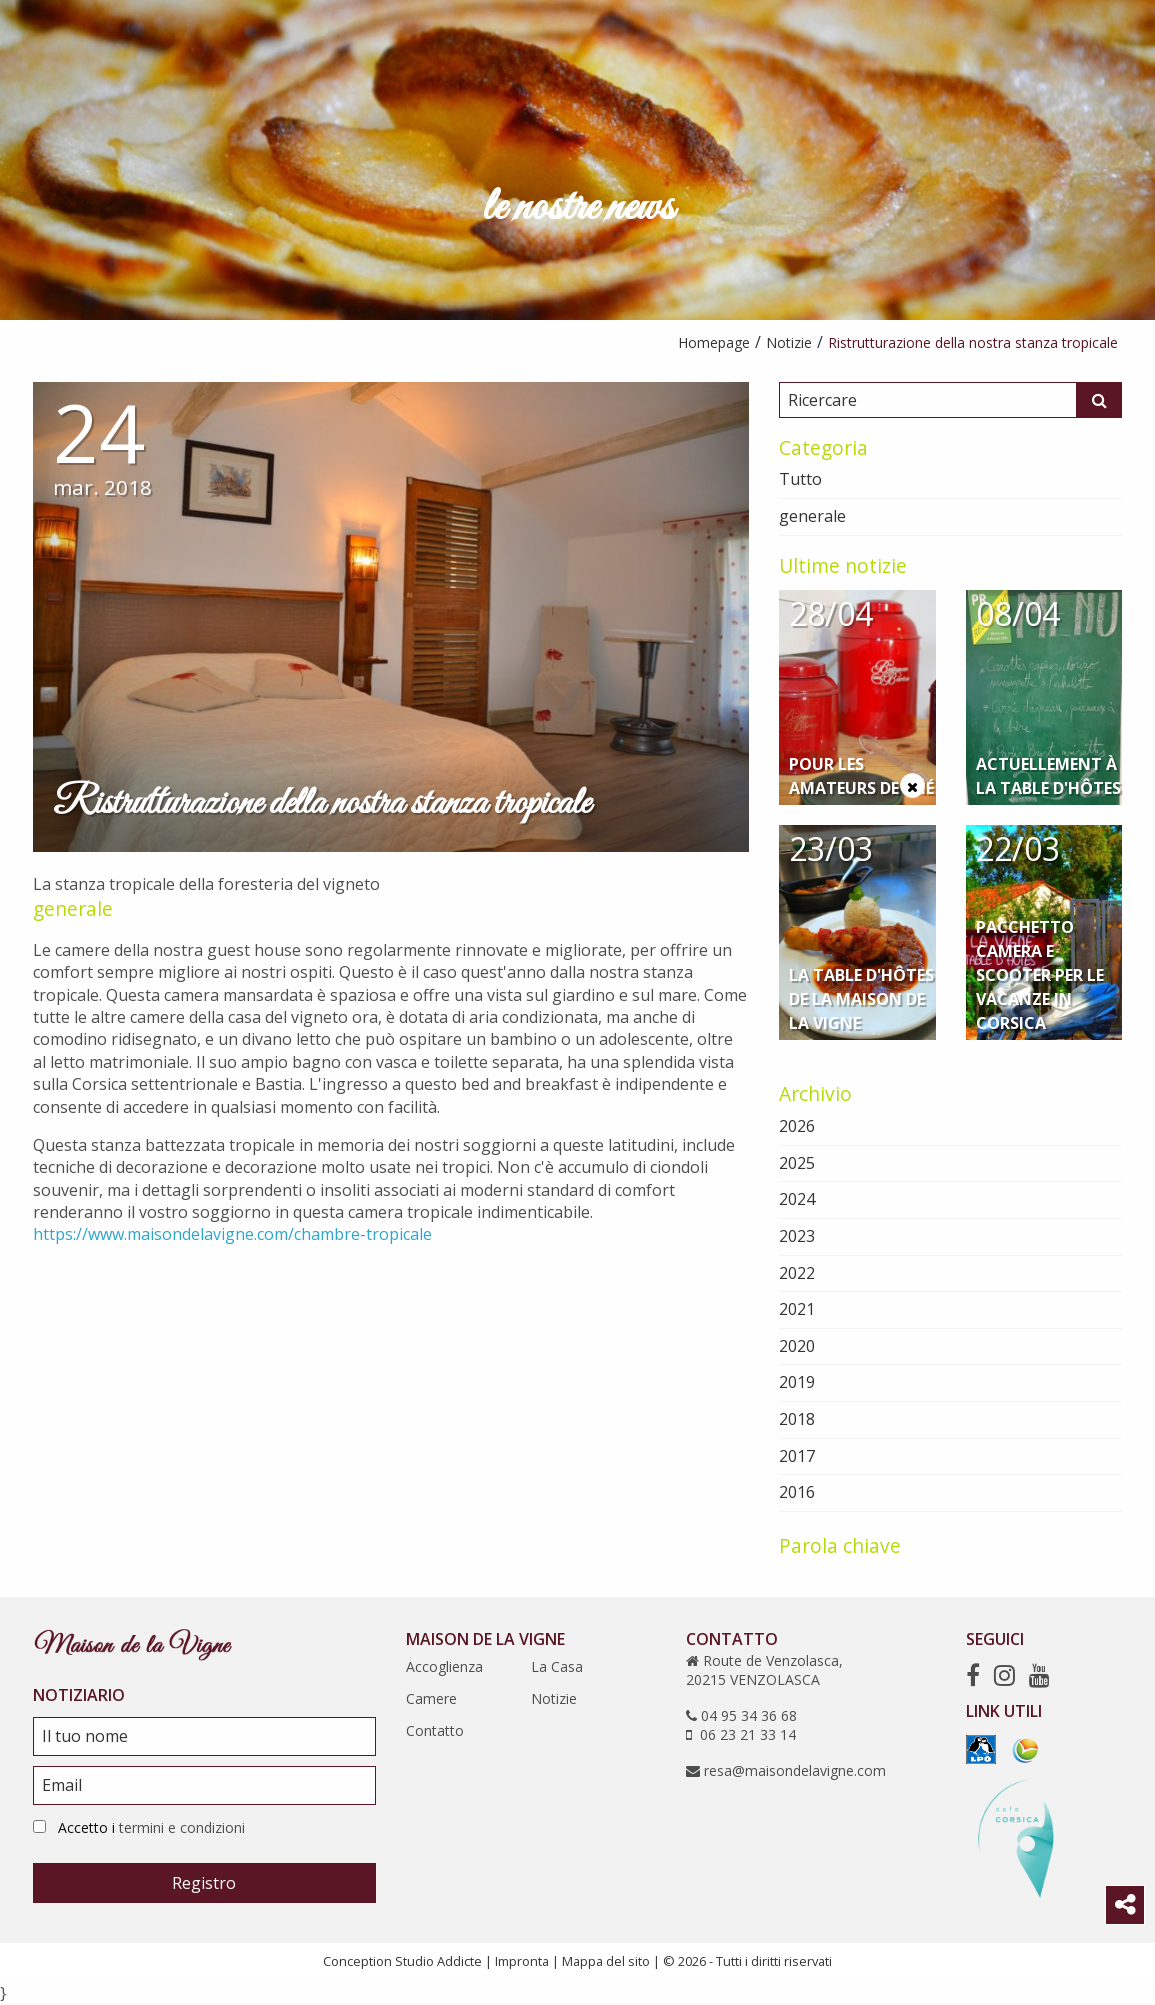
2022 (797, 1273)
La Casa (557, 1666)
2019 (797, 1382)
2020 (797, 1346)
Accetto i (151, 1827)
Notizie (554, 1698)
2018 (797, 1419)
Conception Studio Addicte (402, 1961)
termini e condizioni (182, 1827)
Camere (431, 1698)
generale (73, 908)
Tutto (800, 479)
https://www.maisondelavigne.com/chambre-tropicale (232, 1234)
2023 (797, 1236)
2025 (797, 1163)
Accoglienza (444, 1666)
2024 (797, 1199)
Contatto (435, 1730)
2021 (797, 1309)
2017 (797, 1456)
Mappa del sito (606, 1961)
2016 (797, 1492)
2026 (797, 1126)
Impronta (522, 1961)
